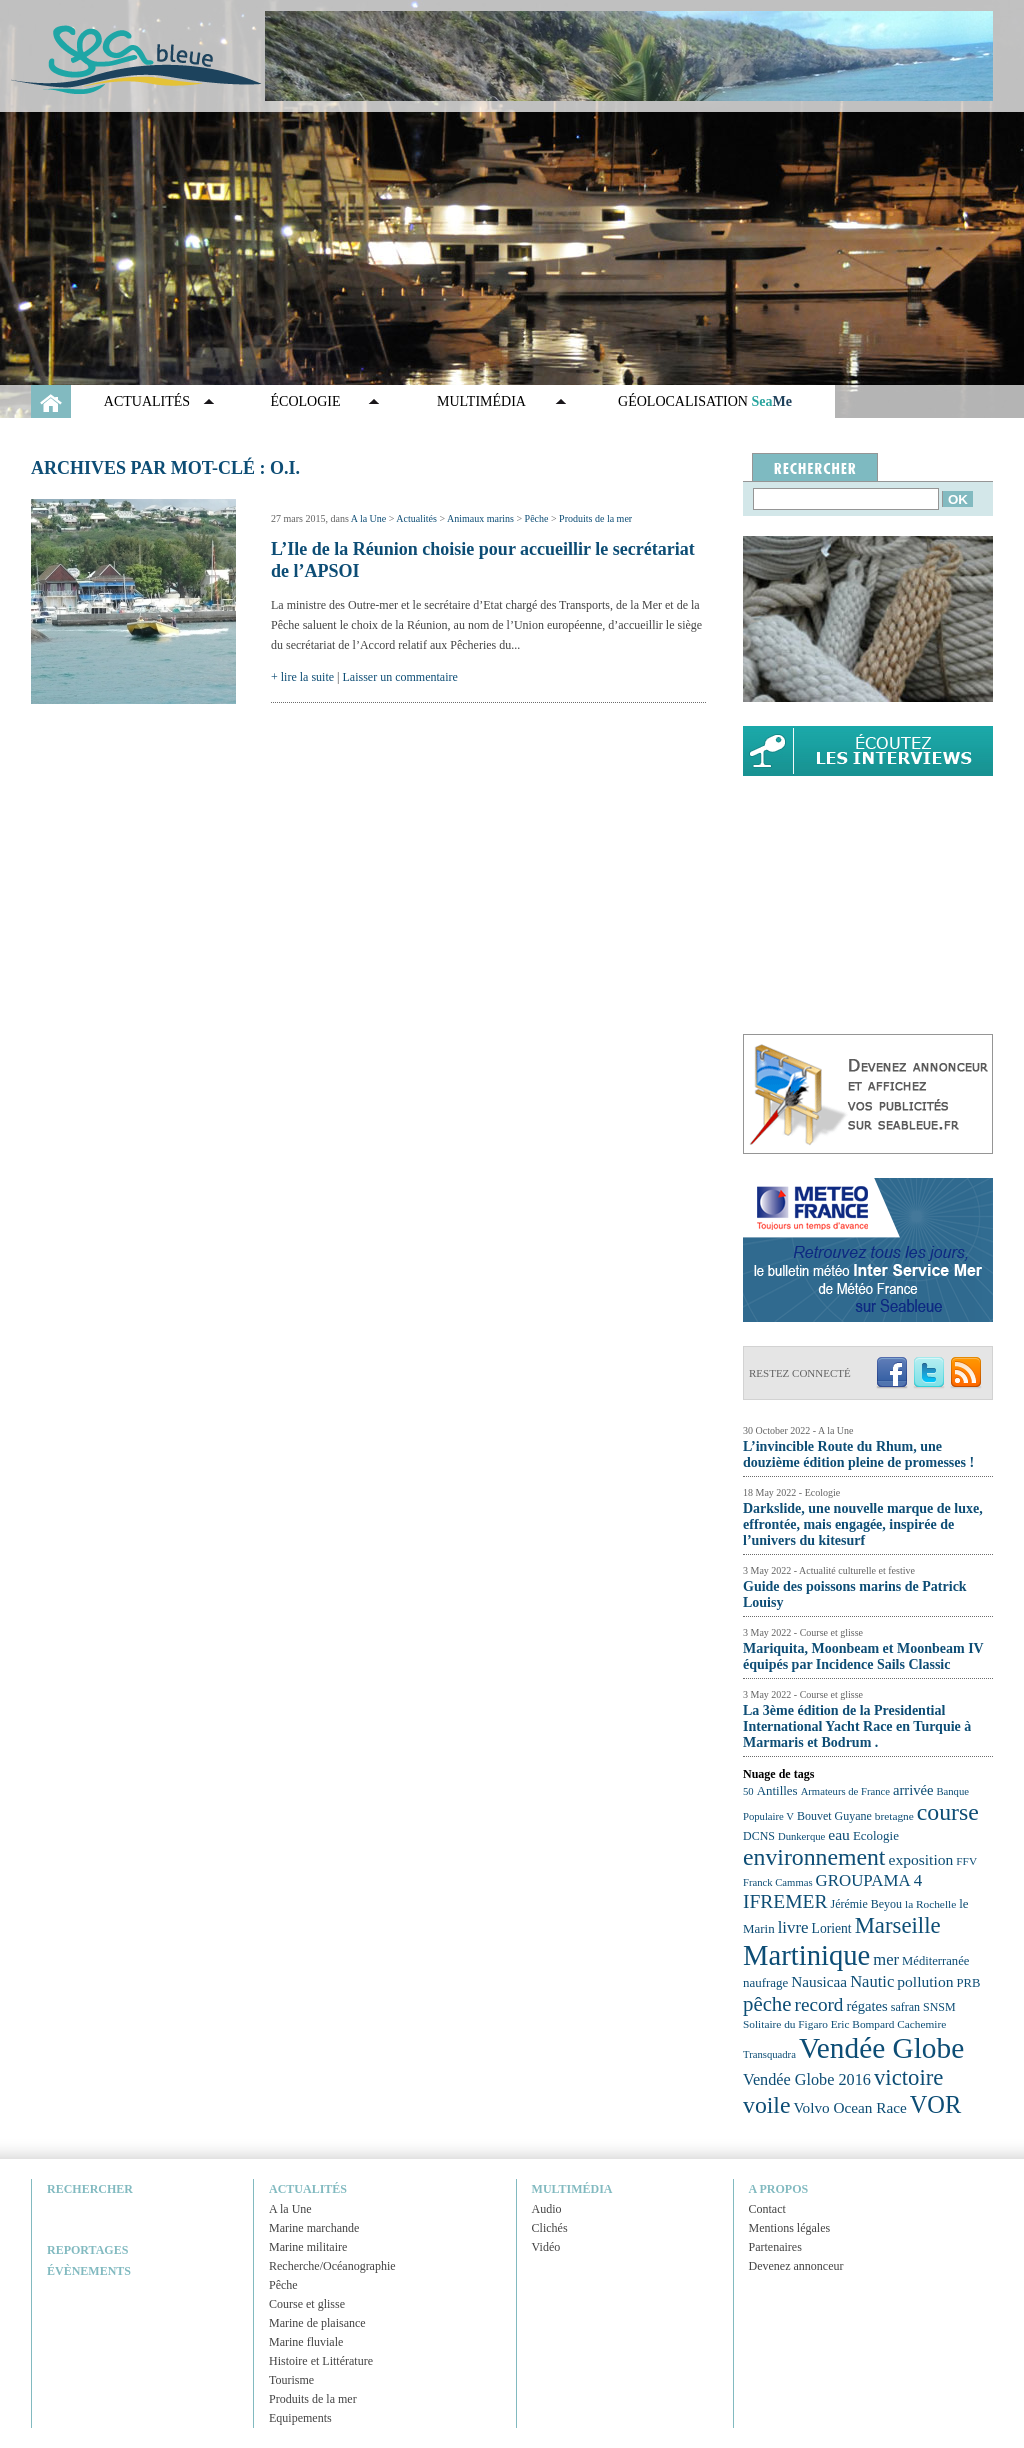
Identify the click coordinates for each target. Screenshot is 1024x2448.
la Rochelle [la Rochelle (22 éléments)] (930, 1904)
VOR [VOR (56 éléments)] (936, 2104)
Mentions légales (790, 2228)
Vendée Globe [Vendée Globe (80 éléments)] (881, 2048)
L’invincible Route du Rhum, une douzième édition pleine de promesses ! (858, 1454)
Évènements (89, 2271)
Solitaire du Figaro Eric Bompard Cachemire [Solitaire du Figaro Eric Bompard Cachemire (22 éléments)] (844, 2024)
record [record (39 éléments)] (819, 2004)
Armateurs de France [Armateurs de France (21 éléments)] (845, 1791)
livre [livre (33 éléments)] (793, 1927)
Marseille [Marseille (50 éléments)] (898, 1925)
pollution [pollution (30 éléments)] (925, 1981)
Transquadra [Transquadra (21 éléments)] (769, 2054)
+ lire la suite (302, 677)
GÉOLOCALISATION (705, 401)
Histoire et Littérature (321, 2361)
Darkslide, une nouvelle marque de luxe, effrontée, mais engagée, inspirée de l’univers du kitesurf (863, 1524)
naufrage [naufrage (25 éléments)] (765, 1982)
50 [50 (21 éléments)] (748, 1791)
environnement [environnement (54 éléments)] (814, 1857)
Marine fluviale (306, 2342)
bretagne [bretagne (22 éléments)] (894, 1816)
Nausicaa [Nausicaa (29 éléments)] (819, 1981)
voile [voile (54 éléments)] (767, 2105)
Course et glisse (307, 2304)
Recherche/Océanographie (332, 2266)
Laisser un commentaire (400, 677)
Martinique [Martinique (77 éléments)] (806, 1955)
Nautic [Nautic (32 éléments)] (872, 1981)
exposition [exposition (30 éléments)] (920, 1859)
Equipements (300, 2418)
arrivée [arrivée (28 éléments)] (913, 1790)
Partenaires (775, 2247)
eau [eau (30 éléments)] (839, 1834)
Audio (547, 2209)
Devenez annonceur (796, 2266)
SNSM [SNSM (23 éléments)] (939, 2007)
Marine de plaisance (317, 2323)
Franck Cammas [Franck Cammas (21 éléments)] (778, 1882)
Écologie (306, 401)
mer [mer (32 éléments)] (886, 1959)
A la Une (369, 518)
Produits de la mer (595, 518)
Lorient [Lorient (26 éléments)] (832, 1928)
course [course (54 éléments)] (948, 1812)
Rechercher (90, 2189)
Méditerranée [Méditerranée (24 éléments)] (935, 1961)
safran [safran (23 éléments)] (905, 2007)
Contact (767, 2209)
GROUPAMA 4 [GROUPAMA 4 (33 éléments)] (869, 1880)
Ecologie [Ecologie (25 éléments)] (876, 1835)
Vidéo (546, 2247)
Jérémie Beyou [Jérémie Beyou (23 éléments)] (866, 1904)
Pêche (537, 518)
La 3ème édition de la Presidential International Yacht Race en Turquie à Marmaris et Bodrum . (857, 1726)
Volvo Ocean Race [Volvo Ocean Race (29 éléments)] (850, 2107)
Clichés (550, 2228)
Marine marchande (314, 2228)
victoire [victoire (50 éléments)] (909, 2077)
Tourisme (291, 2380)
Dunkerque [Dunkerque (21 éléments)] (801, 1836)
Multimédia (481, 401)
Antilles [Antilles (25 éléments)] (777, 1790)
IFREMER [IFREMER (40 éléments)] (785, 1901)
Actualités (147, 401)
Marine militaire (308, 2247)
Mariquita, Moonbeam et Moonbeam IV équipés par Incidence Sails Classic (863, 1656)
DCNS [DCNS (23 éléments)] (759, 1836)
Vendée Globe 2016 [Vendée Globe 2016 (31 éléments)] (807, 2080)
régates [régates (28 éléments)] (866, 2006)
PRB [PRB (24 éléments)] (968, 1983)
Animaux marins (480, 518)
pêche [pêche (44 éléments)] (767, 2004)
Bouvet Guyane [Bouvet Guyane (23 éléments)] (834, 1816)
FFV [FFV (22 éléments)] (966, 1861)
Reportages (87, 2250)
